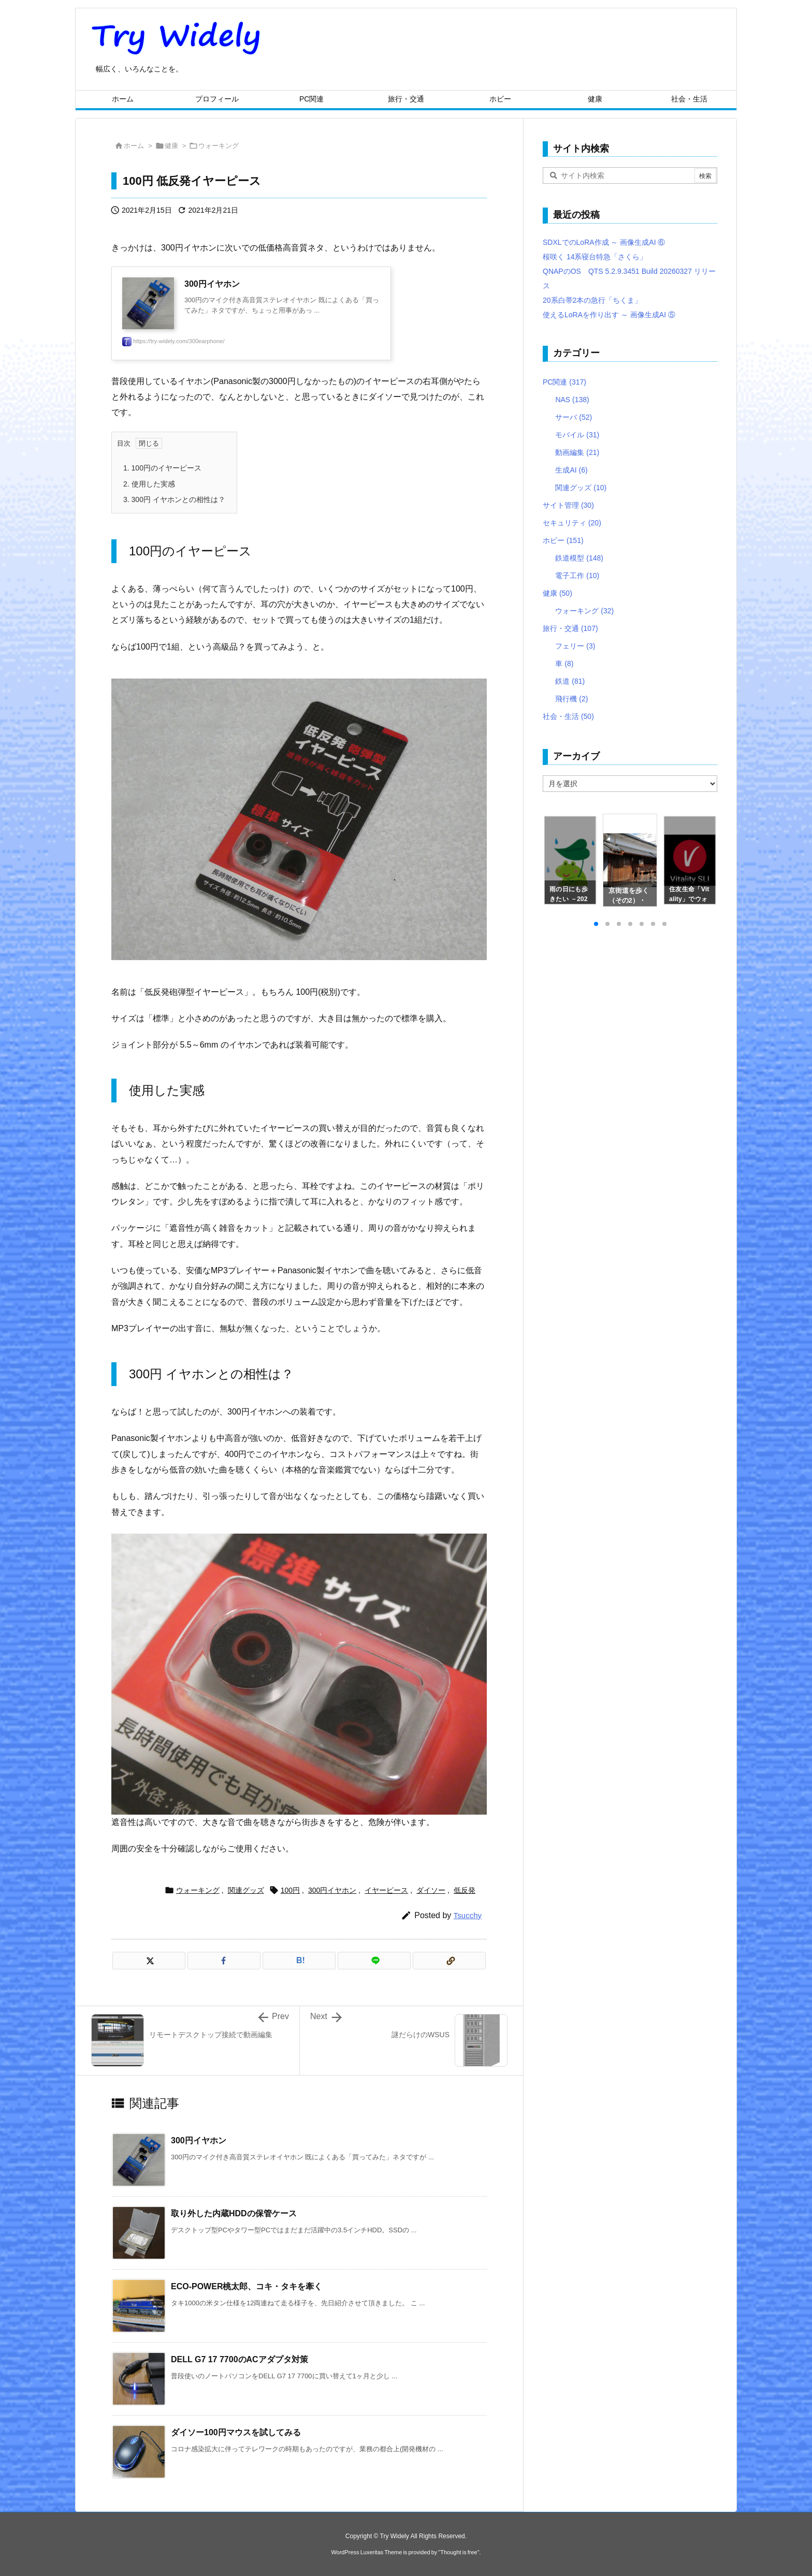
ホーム (134, 146)
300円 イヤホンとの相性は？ (174, 499)
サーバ (573, 417)
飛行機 (571, 699)
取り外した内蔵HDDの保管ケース (234, 2213)
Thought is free (458, 2552)
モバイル (577, 435)
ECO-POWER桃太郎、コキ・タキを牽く (246, 2286)
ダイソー (430, 1890)
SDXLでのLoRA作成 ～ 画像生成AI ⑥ (604, 242)
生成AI (571, 470)
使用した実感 (149, 484)
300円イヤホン (332, 1890)
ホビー (563, 540)
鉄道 (570, 681)
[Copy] (449, 1960)
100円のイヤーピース (162, 468)
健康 (171, 146)
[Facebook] (223, 1960)
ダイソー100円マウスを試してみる (236, 2432)
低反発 (464, 1890)
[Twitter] (148, 1960)
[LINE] (374, 1960)
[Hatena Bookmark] (299, 1960)
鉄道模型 (579, 558)
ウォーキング (218, 146)
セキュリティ (572, 523)
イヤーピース (386, 1890)
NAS (572, 399)
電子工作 (577, 575)
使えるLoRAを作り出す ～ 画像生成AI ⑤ (609, 315)
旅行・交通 (570, 628)
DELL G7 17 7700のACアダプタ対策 (239, 2359)
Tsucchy (468, 1915)
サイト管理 (568, 505)
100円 (290, 1890)
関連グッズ (246, 1890)
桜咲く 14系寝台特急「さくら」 (595, 257)
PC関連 (564, 382)
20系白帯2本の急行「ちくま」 (592, 300)
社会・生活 (568, 716)
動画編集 (577, 452)
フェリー (575, 646)
